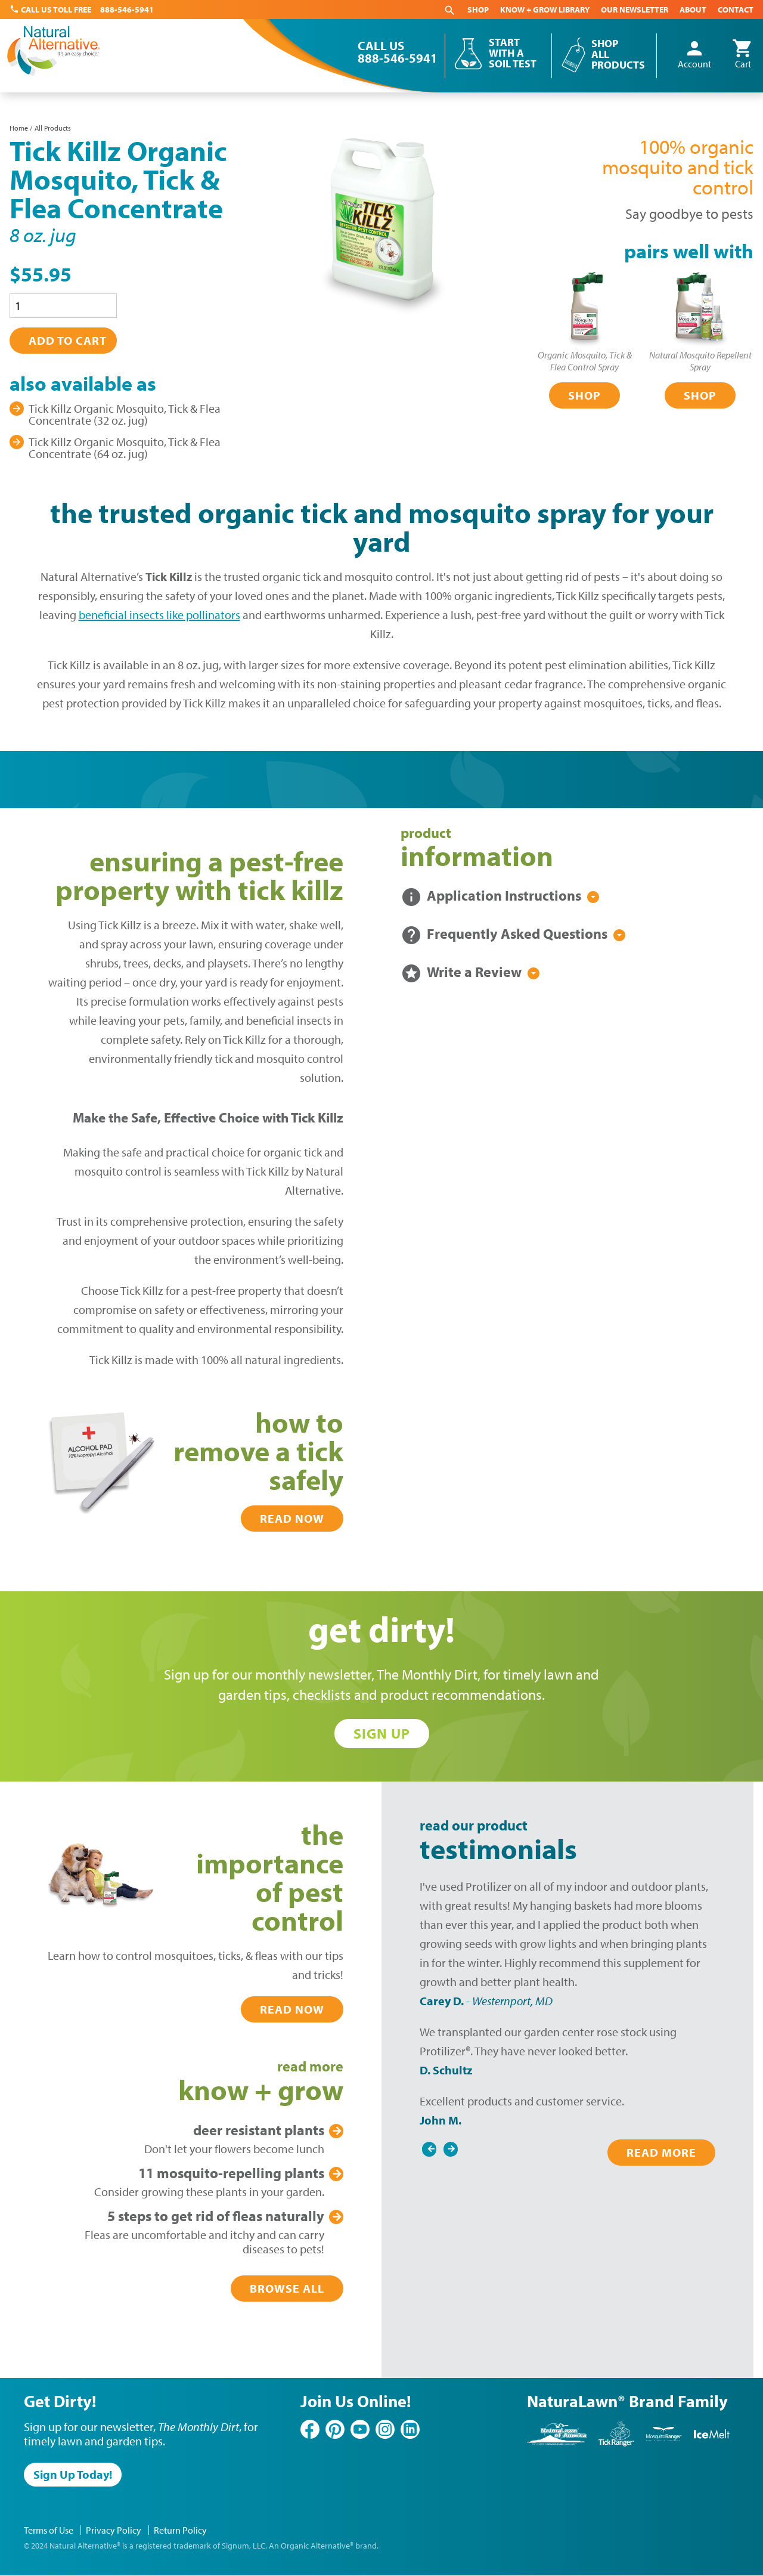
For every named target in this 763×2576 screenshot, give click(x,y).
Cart (742, 55)
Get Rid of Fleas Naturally (215, 2216)
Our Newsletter (634, 9)
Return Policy (180, 2530)
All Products (53, 127)
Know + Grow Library (545, 9)
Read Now (292, 1518)
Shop (478, 9)
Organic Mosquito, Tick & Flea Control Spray (585, 361)
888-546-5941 (127, 9)
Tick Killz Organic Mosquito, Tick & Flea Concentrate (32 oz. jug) (125, 414)
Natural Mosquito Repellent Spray (700, 361)
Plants (258, 2130)
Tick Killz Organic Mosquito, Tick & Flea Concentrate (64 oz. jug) (125, 447)
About (693, 9)
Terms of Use (48, 2530)
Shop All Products (618, 54)
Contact (735, 9)
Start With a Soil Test (512, 53)
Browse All (287, 2288)
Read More (661, 2152)
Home (19, 127)
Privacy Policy (113, 2530)
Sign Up (381, 1733)
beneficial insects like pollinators (159, 614)
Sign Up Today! (72, 2474)
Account (694, 55)
